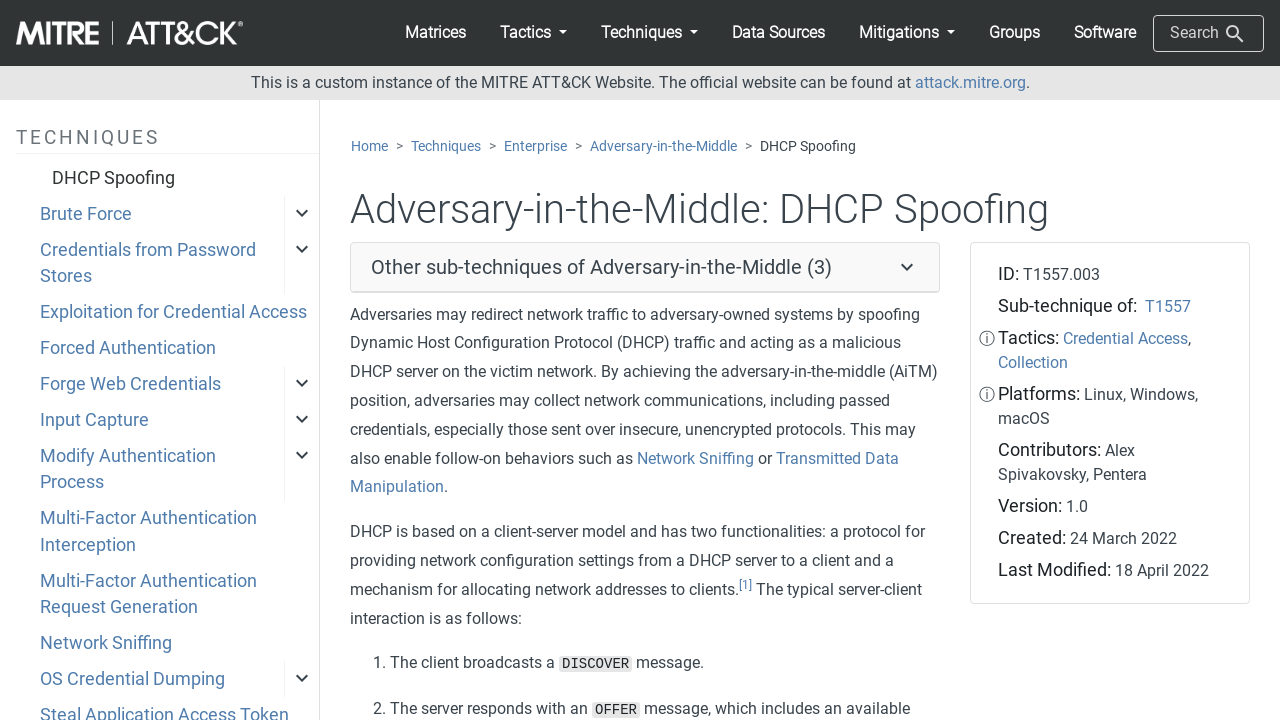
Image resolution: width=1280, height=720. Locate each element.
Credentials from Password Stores (148, 263)
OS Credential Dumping (132, 679)
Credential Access (1125, 338)
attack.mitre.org (970, 82)
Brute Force (86, 214)
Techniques (446, 146)
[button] (533, 33)
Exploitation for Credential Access (173, 312)
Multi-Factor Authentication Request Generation (148, 594)
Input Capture (94, 420)
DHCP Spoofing (113, 178)
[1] (745, 585)
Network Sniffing (106, 643)
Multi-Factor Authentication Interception (148, 531)
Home (369, 146)
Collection (1033, 362)
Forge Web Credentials (130, 384)
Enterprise (535, 146)
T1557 (1168, 306)
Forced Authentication (128, 348)
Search (1208, 34)
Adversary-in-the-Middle (663, 146)
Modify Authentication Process (128, 469)
